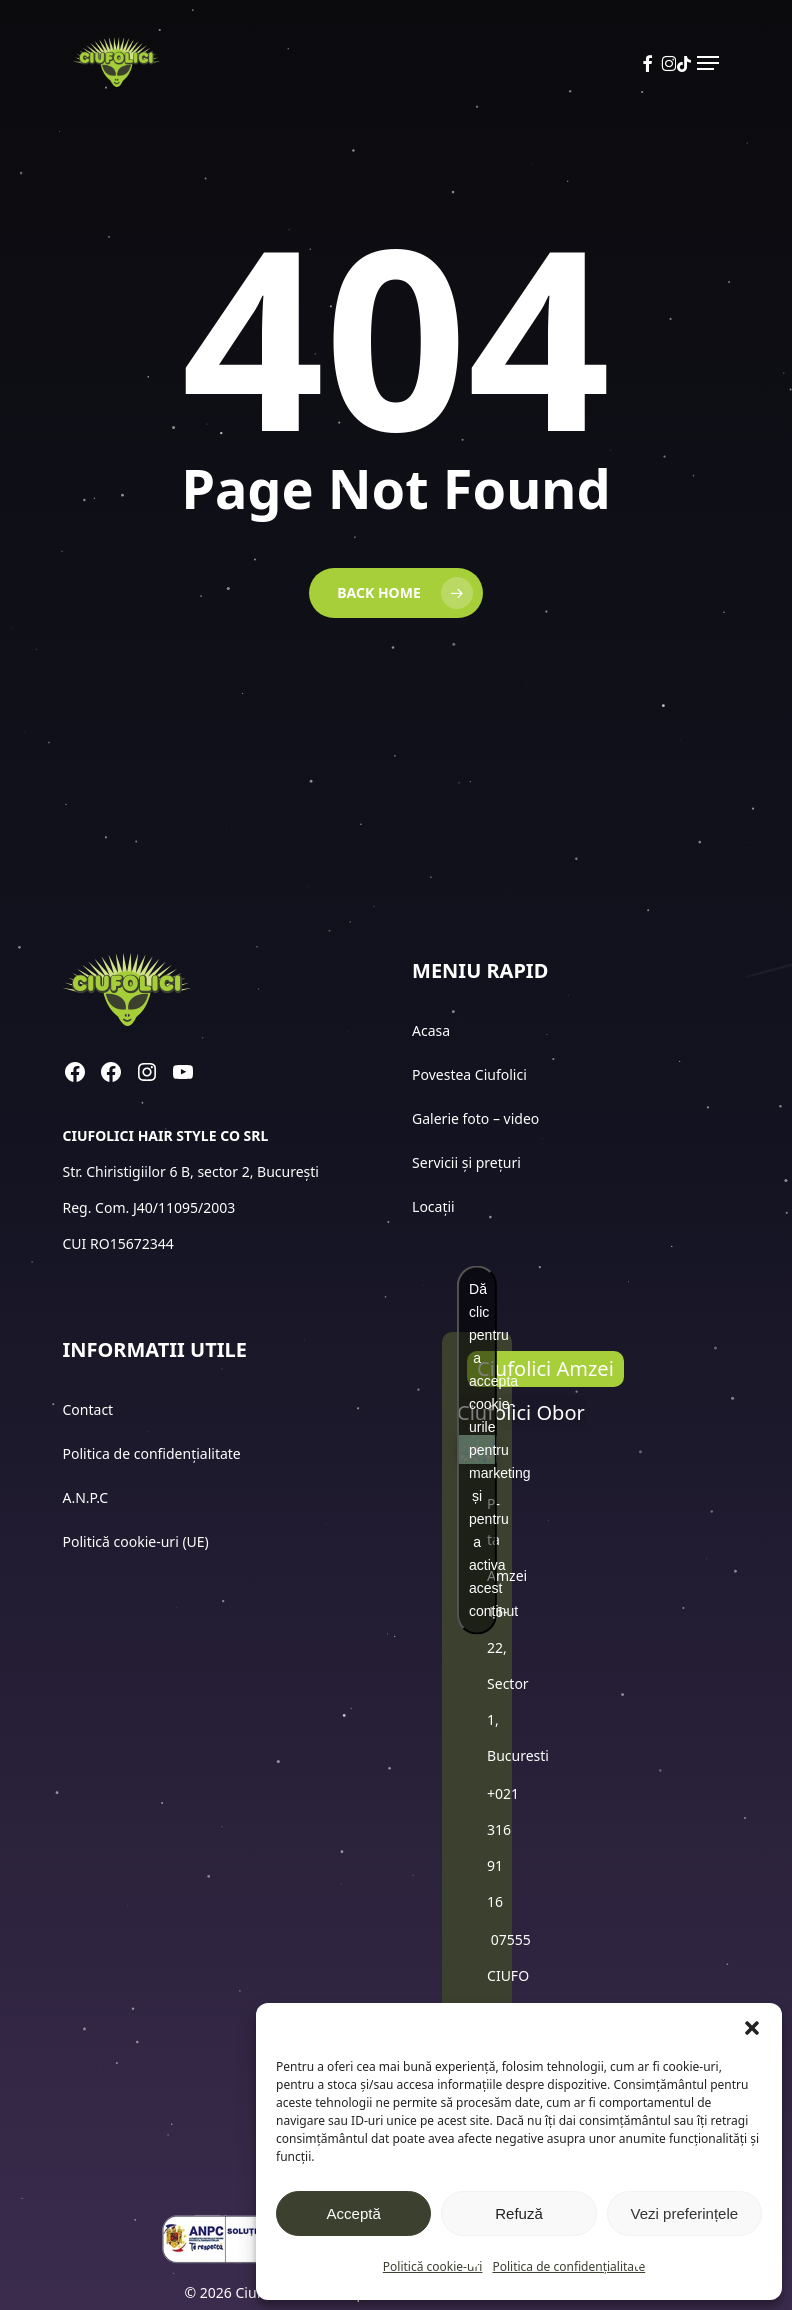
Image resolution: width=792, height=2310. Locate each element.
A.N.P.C (86, 1497)
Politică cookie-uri (433, 2266)
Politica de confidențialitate (568, 2266)
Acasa (431, 1030)
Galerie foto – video (477, 1118)
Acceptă (354, 2213)
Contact (90, 1409)
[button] (752, 2028)
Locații (435, 1206)
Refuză (519, 2213)
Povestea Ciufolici (469, 1074)
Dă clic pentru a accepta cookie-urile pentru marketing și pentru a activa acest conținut (483, 1449)
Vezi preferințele (685, 2213)
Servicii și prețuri (466, 1162)
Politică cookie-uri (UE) (136, 1541)
